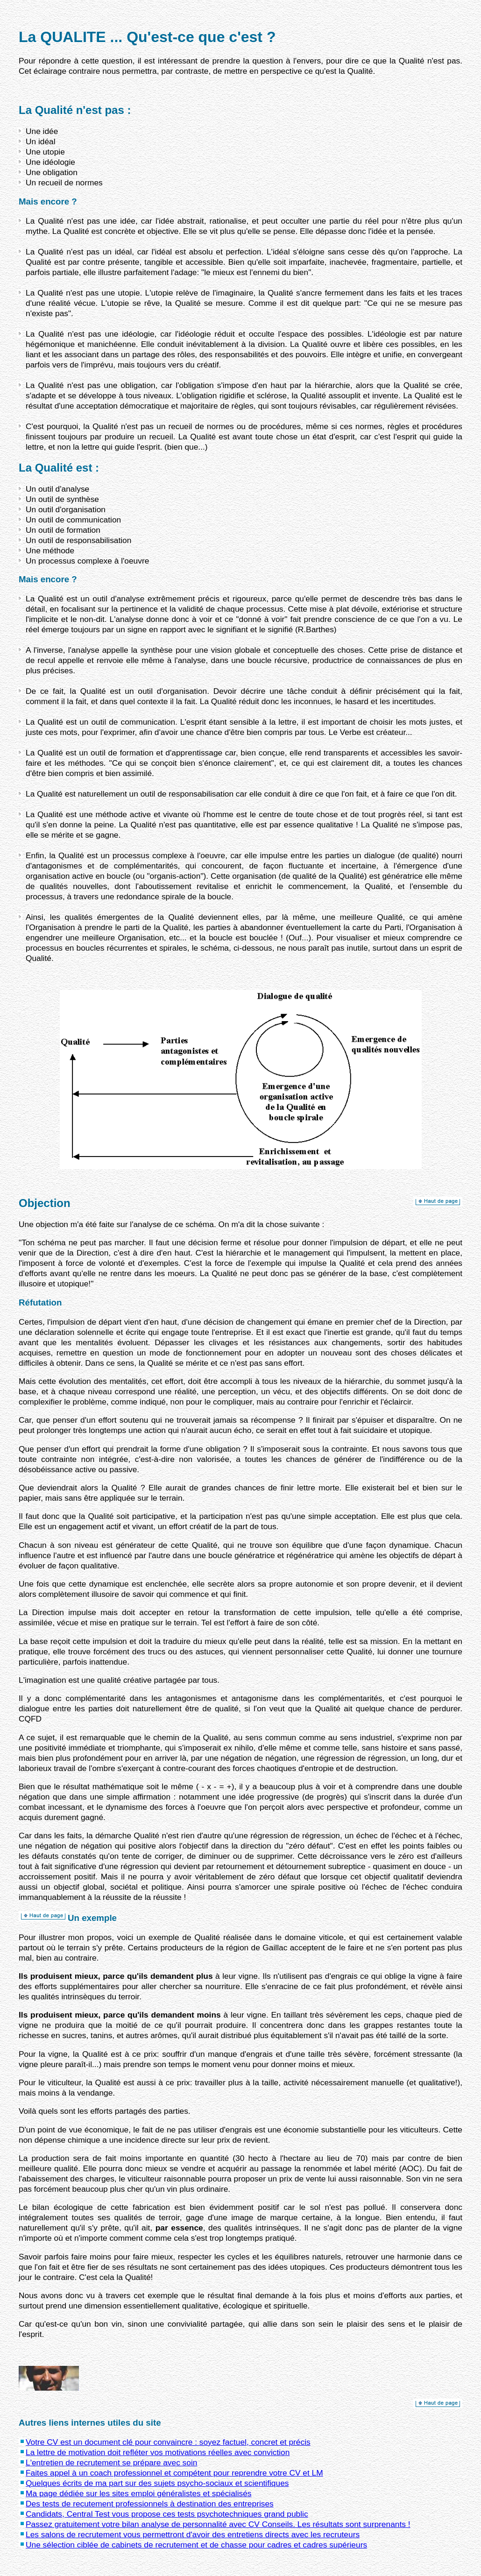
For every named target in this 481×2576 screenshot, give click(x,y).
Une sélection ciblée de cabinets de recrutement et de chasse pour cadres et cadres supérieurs (196, 2544)
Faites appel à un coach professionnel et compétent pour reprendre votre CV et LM (174, 2472)
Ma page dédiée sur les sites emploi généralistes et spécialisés (139, 2493)
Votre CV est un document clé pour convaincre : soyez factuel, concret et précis (168, 2442)
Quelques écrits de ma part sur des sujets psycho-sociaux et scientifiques (157, 2483)
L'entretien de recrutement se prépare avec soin (111, 2462)
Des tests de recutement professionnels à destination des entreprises (150, 2503)
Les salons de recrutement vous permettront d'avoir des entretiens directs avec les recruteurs (193, 2534)
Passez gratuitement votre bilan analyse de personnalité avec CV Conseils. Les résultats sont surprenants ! (218, 2524)
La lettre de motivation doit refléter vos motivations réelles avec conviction (158, 2452)
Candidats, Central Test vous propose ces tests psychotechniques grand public (167, 2514)
